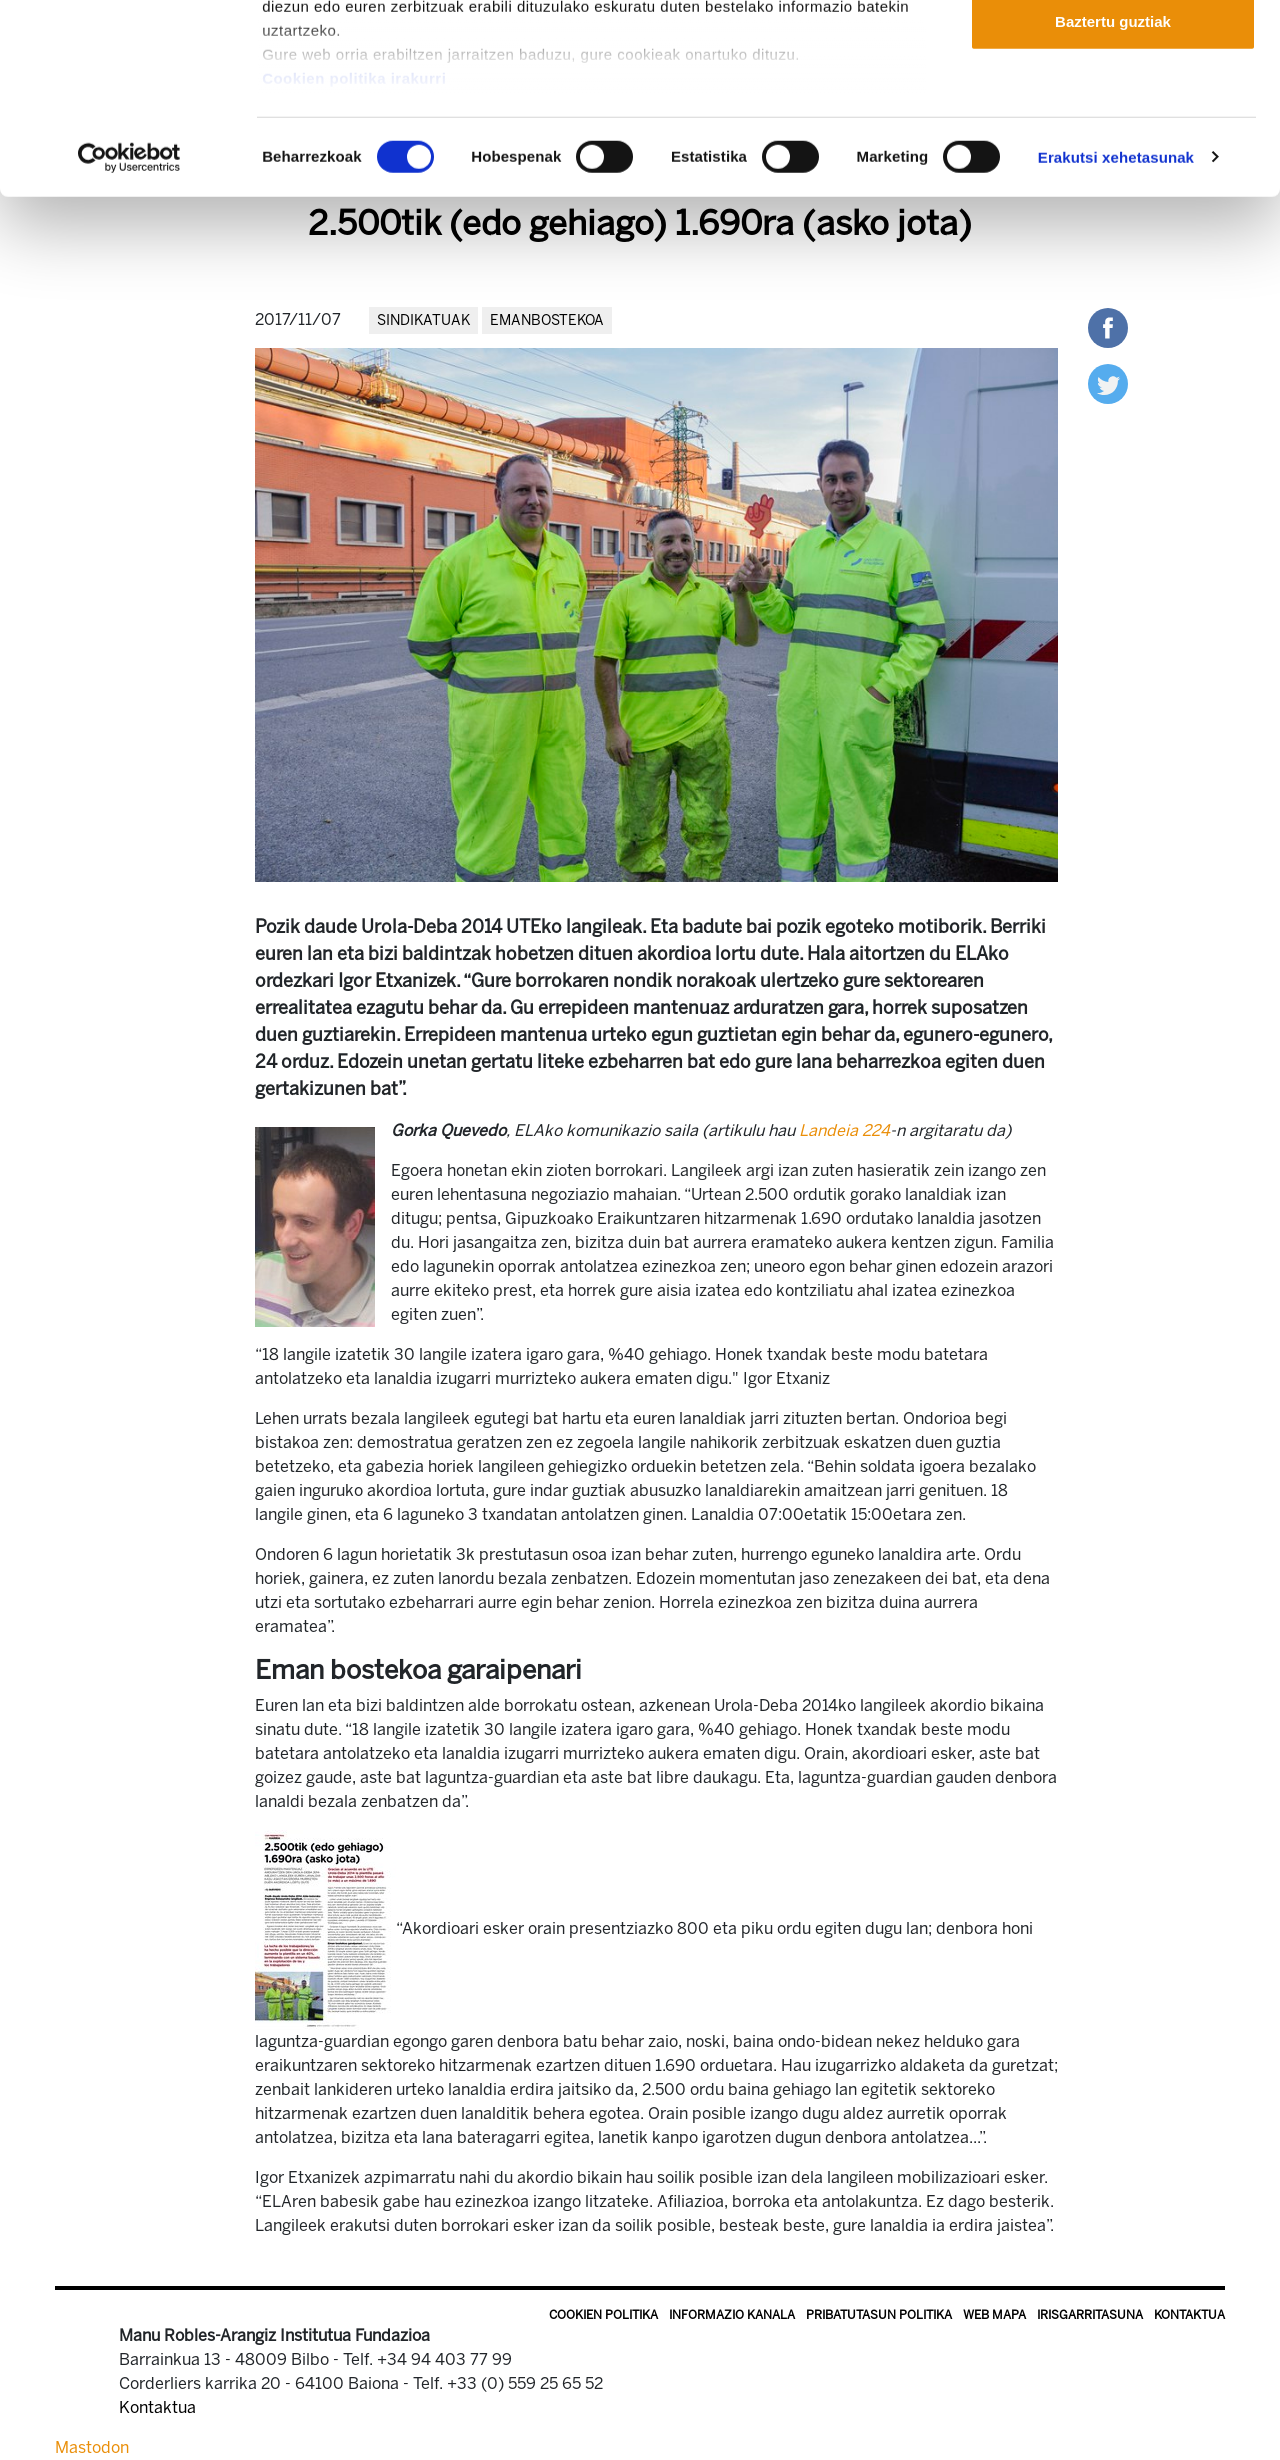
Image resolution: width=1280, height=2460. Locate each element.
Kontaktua (1189, 2315)
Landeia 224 (844, 1130)
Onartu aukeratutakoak (1112, 118)
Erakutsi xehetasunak (1116, 319)
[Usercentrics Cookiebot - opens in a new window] (129, 320)
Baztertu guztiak (1113, 183)
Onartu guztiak (1112, 52)
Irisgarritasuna (1090, 2315)
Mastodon (92, 2447)
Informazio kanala (732, 2315)
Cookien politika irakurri (354, 240)
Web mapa (994, 2315)
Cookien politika (603, 2315)
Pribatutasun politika (879, 2315)
